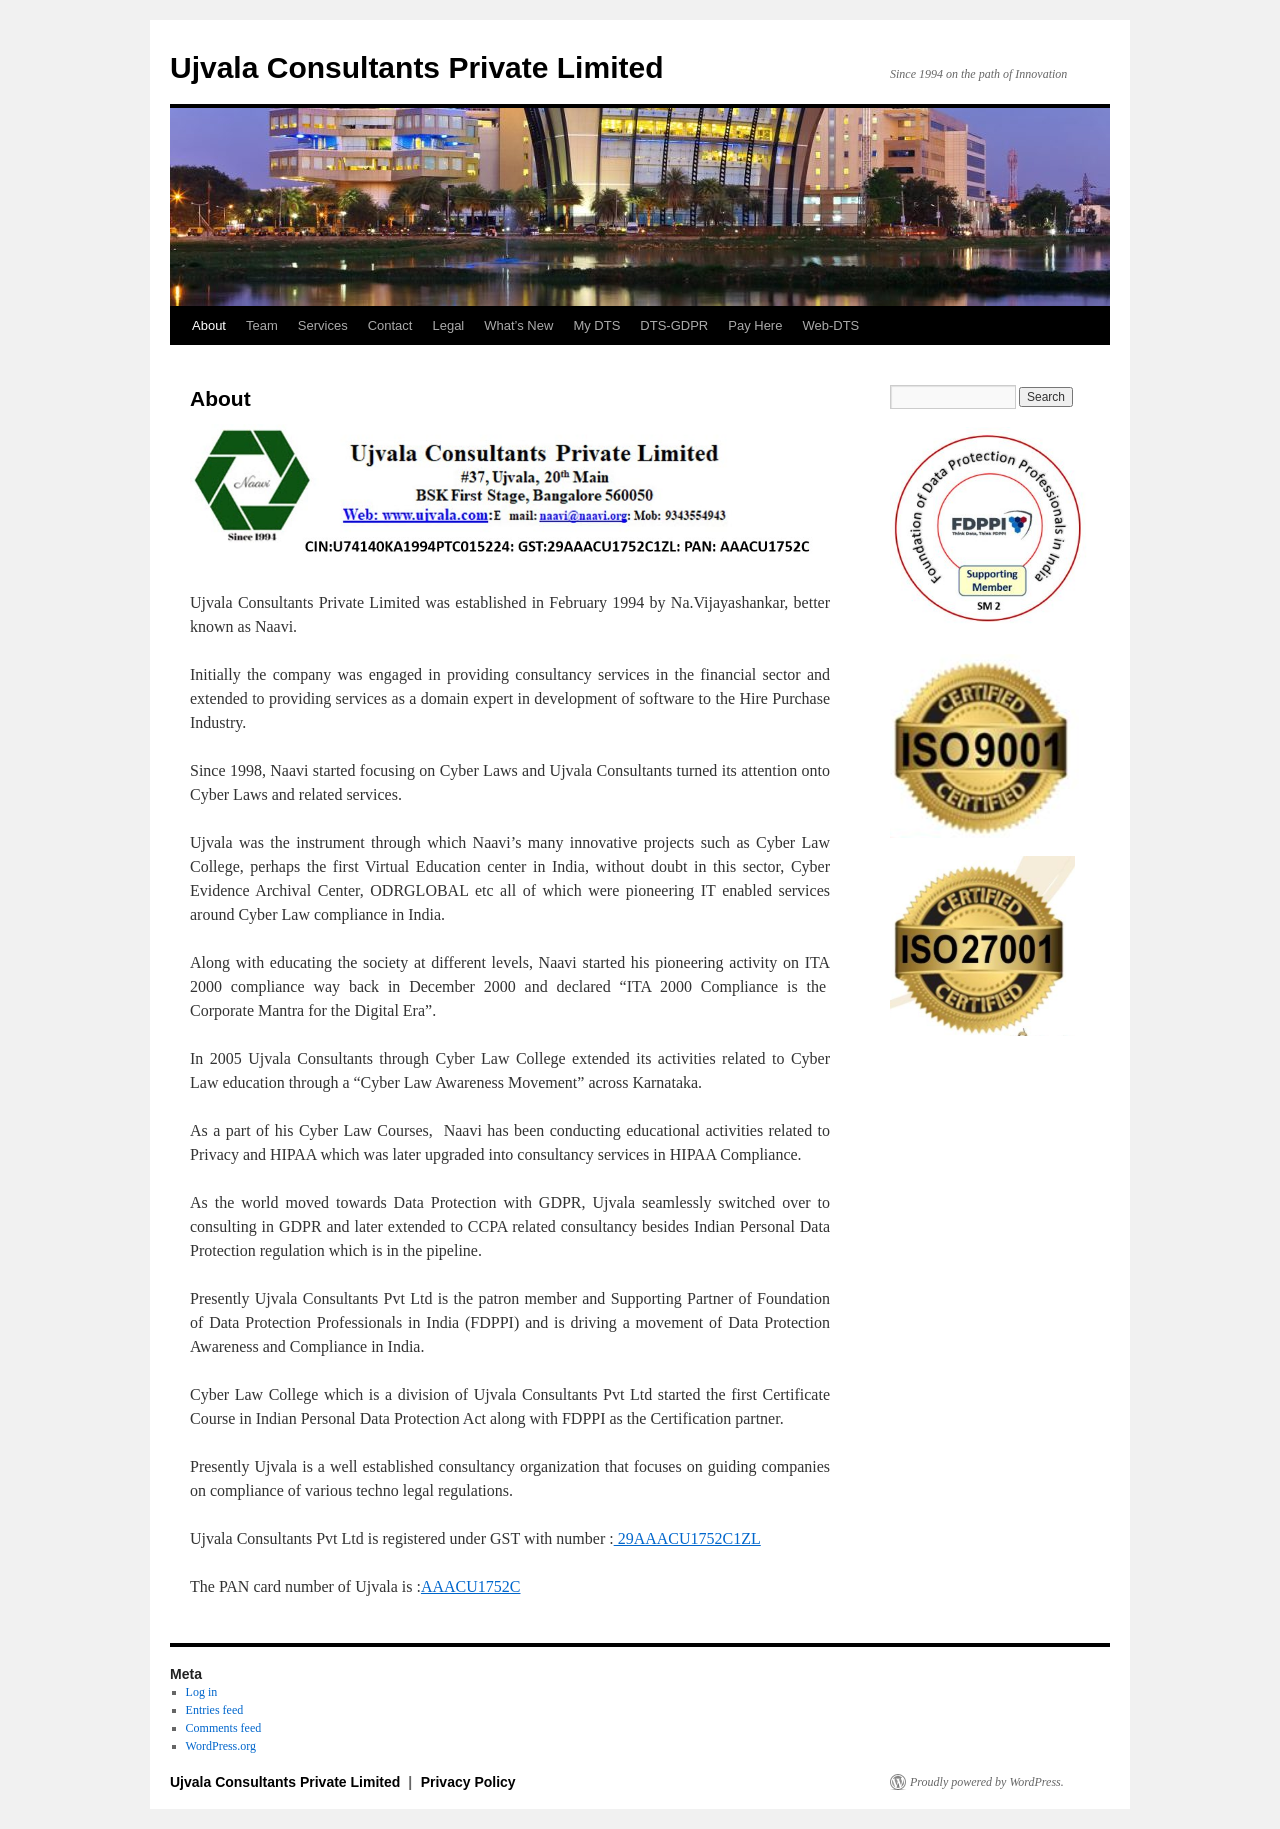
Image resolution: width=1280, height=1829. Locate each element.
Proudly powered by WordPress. (987, 1782)
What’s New (518, 325)
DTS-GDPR (674, 325)
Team (262, 325)
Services (323, 325)
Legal (448, 325)
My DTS (596, 325)
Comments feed (224, 1728)
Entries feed (215, 1710)
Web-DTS (830, 325)
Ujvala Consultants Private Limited (416, 67)
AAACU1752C (471, 1586)
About (209, 325)
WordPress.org (221, 1746)
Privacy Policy (468, 1782)
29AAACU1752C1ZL (687, 1538)
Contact (390, 325)
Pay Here (755, 325)
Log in (202, 1692)
